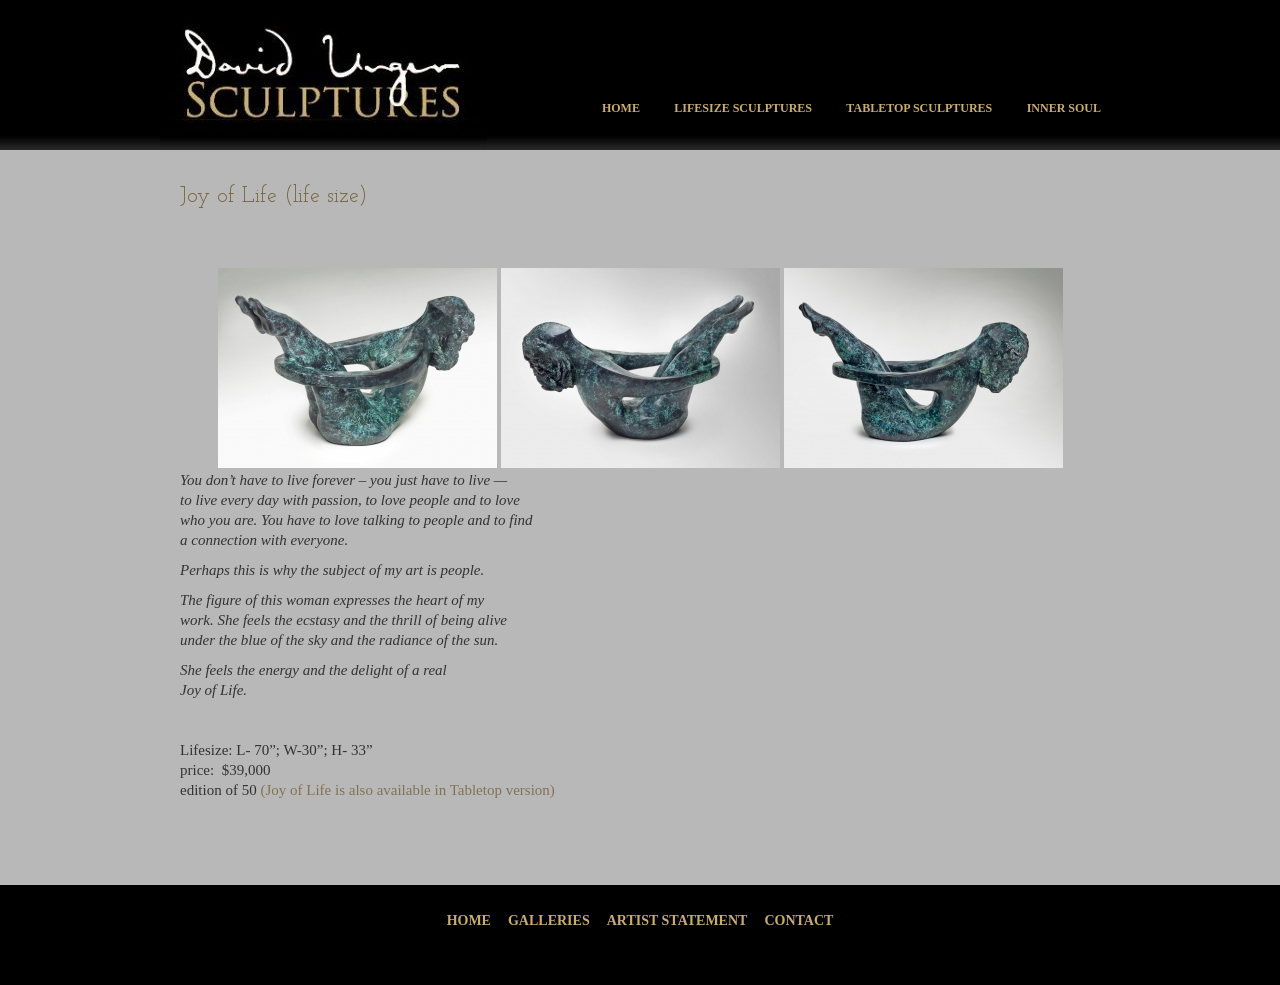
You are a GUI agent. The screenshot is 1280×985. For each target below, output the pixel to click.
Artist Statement (677, 920)
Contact (798, 920)
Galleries (549, 920)
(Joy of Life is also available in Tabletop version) (407, 790)
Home (621, 108)
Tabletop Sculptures (919, 108)
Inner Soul (1064, 108)
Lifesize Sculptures (743, 108)
